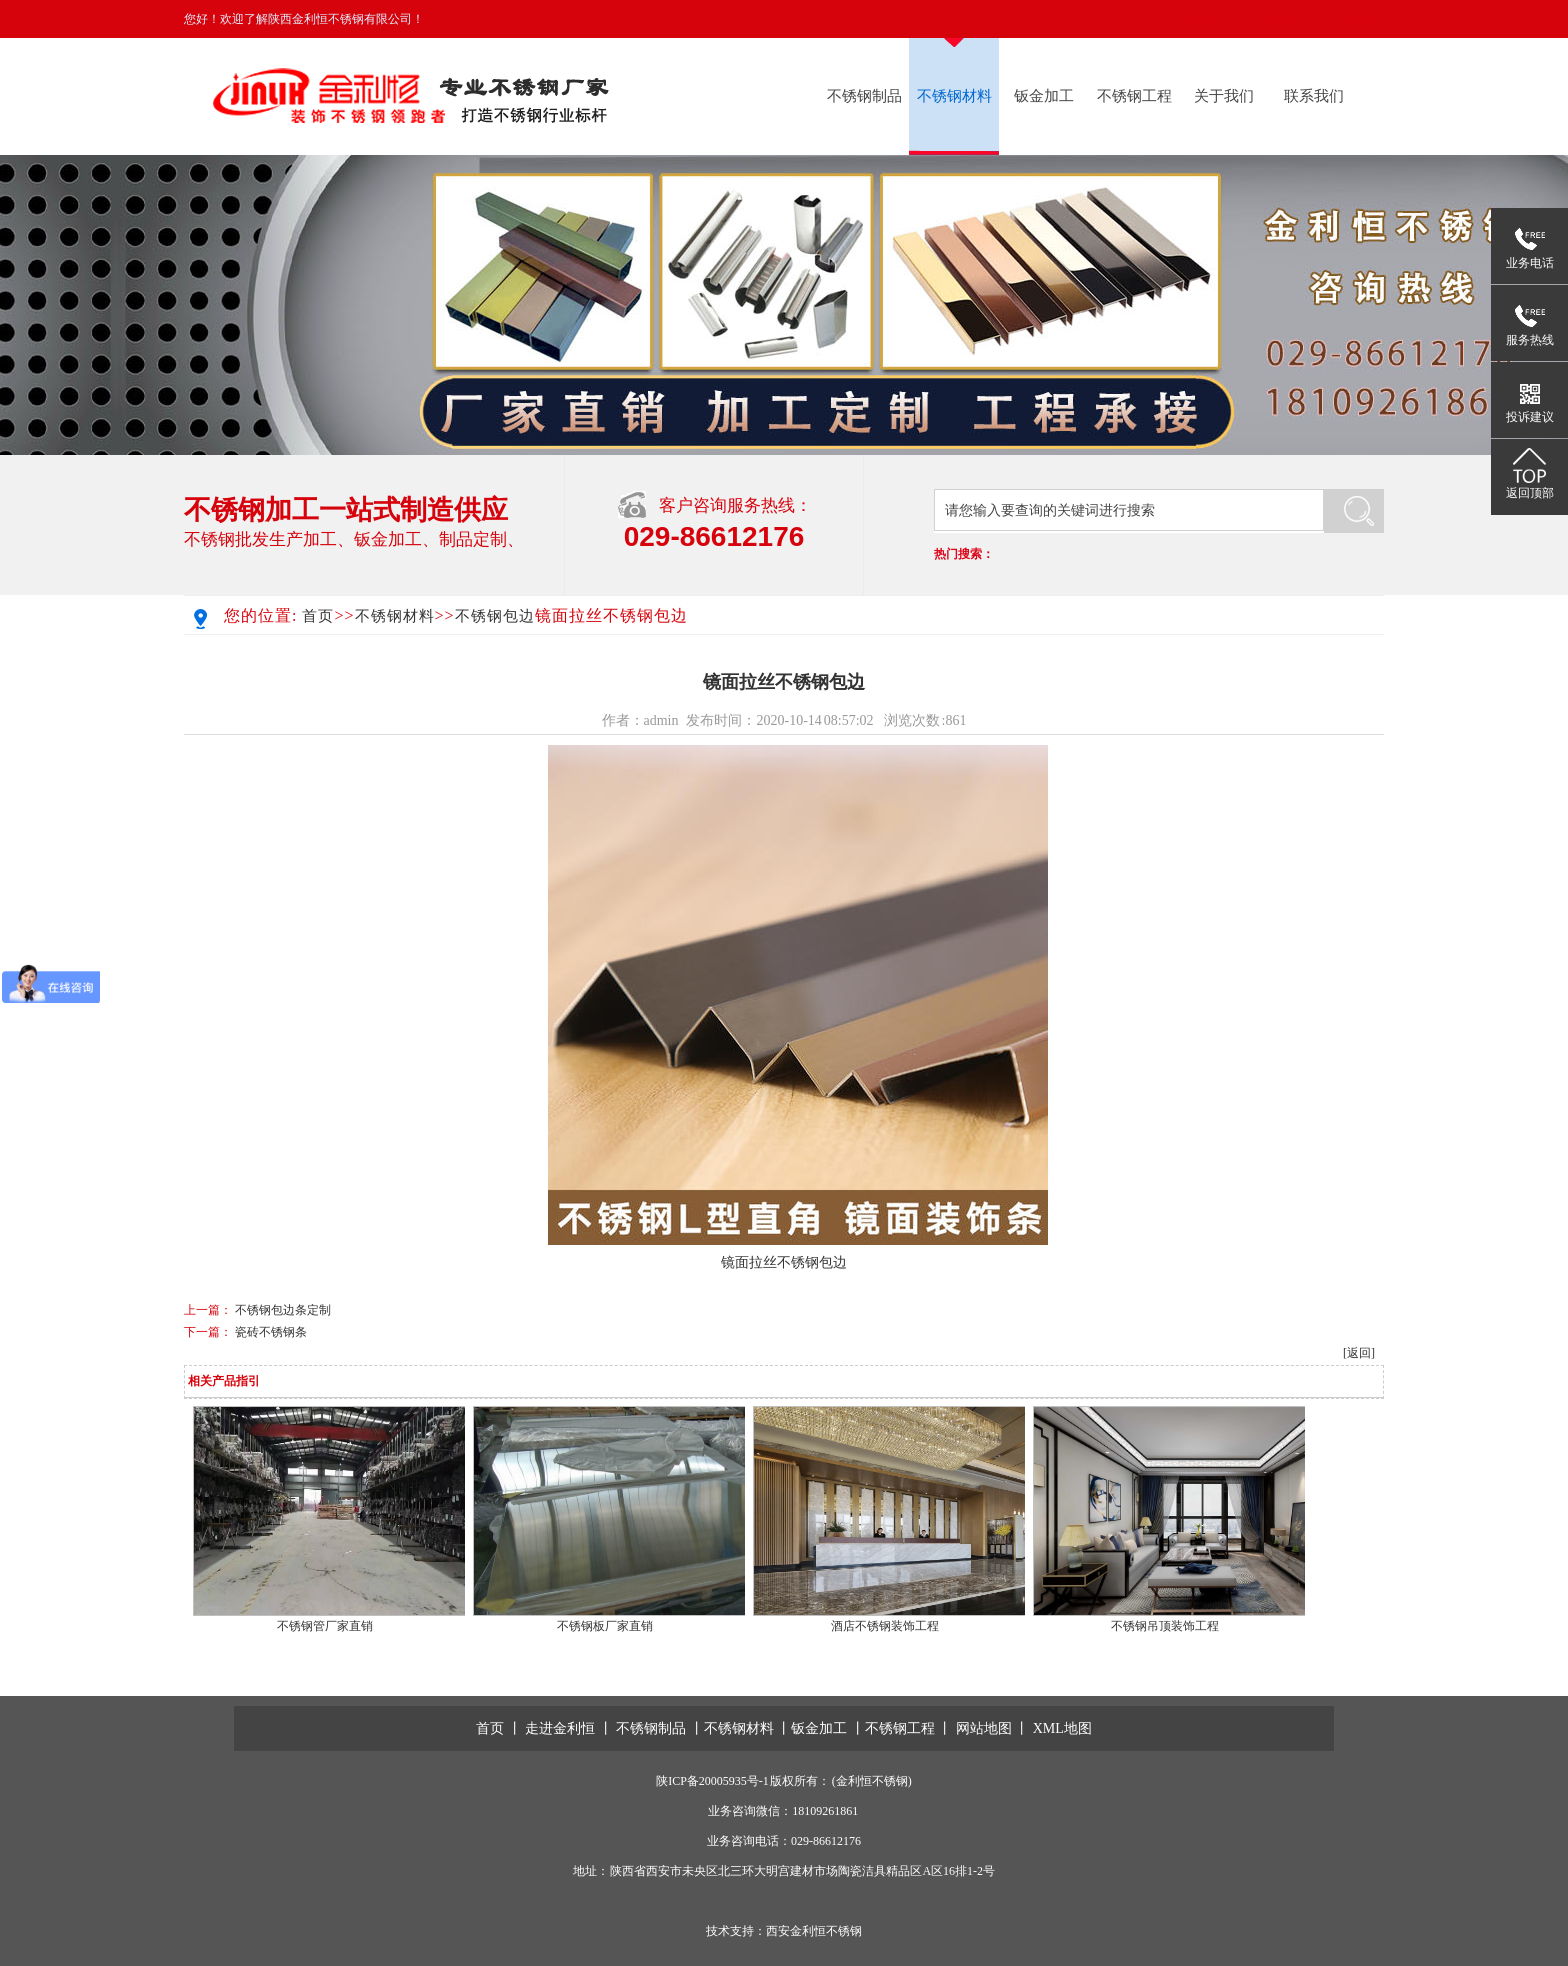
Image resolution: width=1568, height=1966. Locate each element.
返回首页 (1207, 19)
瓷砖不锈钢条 (271, 1332)
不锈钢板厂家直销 (605, 1626)
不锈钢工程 (1134, 96)
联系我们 (1282, 19)
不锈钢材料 (954, 96)
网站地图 (984, 1728)
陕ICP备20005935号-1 (712, 1781)
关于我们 (1224, 96)
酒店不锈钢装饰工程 (885, 1626)
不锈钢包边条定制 (283, 1310)
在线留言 (1360, 19)
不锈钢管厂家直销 (325, 1626)
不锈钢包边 (495, 616)
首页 (318, 616)
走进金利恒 (560, 1728)
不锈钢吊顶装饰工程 (1165, 1626)
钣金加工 (1044, 96)
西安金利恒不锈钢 (814, 1931)
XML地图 (1062, 1728)
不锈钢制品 (864, 96)
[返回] (1359, 1353)
